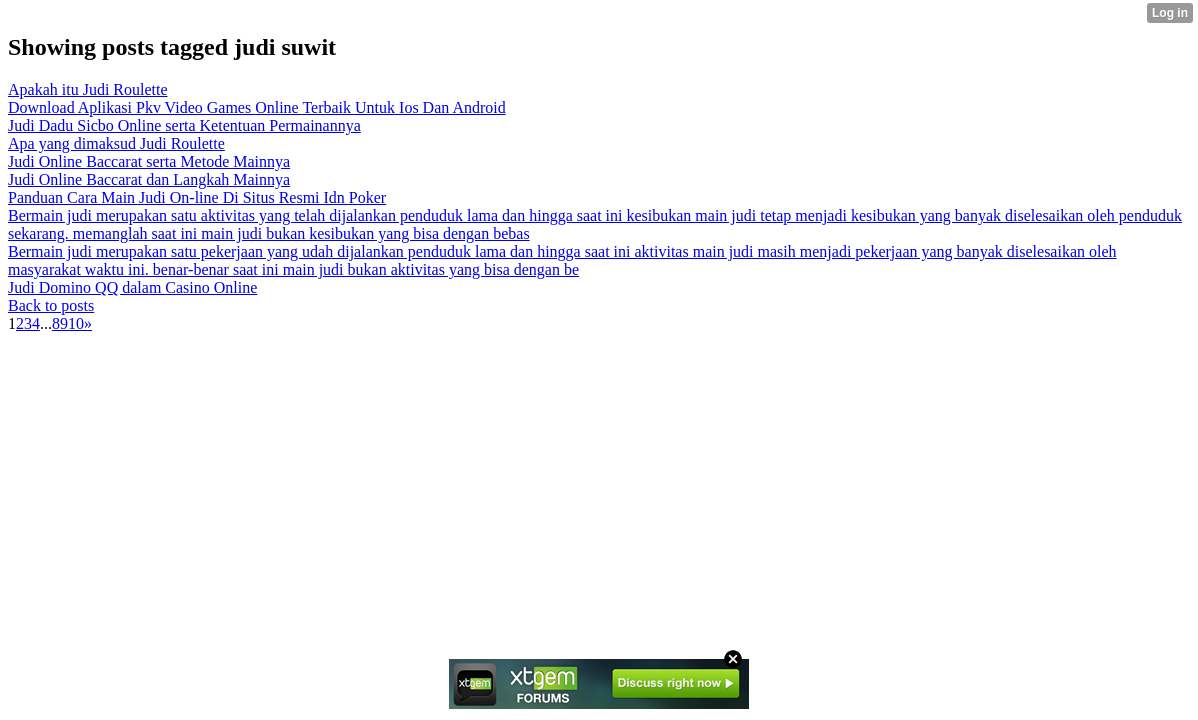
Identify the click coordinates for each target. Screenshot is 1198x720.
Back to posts (51, 305)
